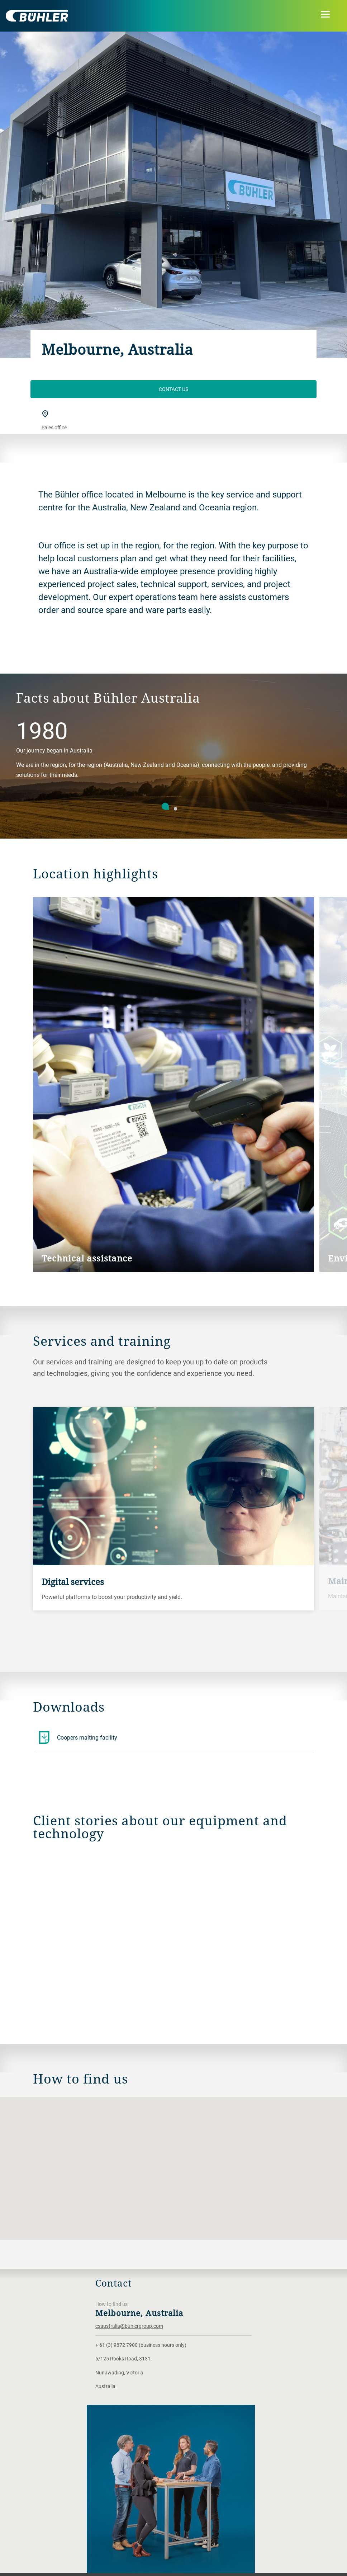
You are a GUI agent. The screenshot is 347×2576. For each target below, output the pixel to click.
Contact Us (173, 389)
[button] (173, 2162)
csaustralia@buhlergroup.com (129, 2325)
